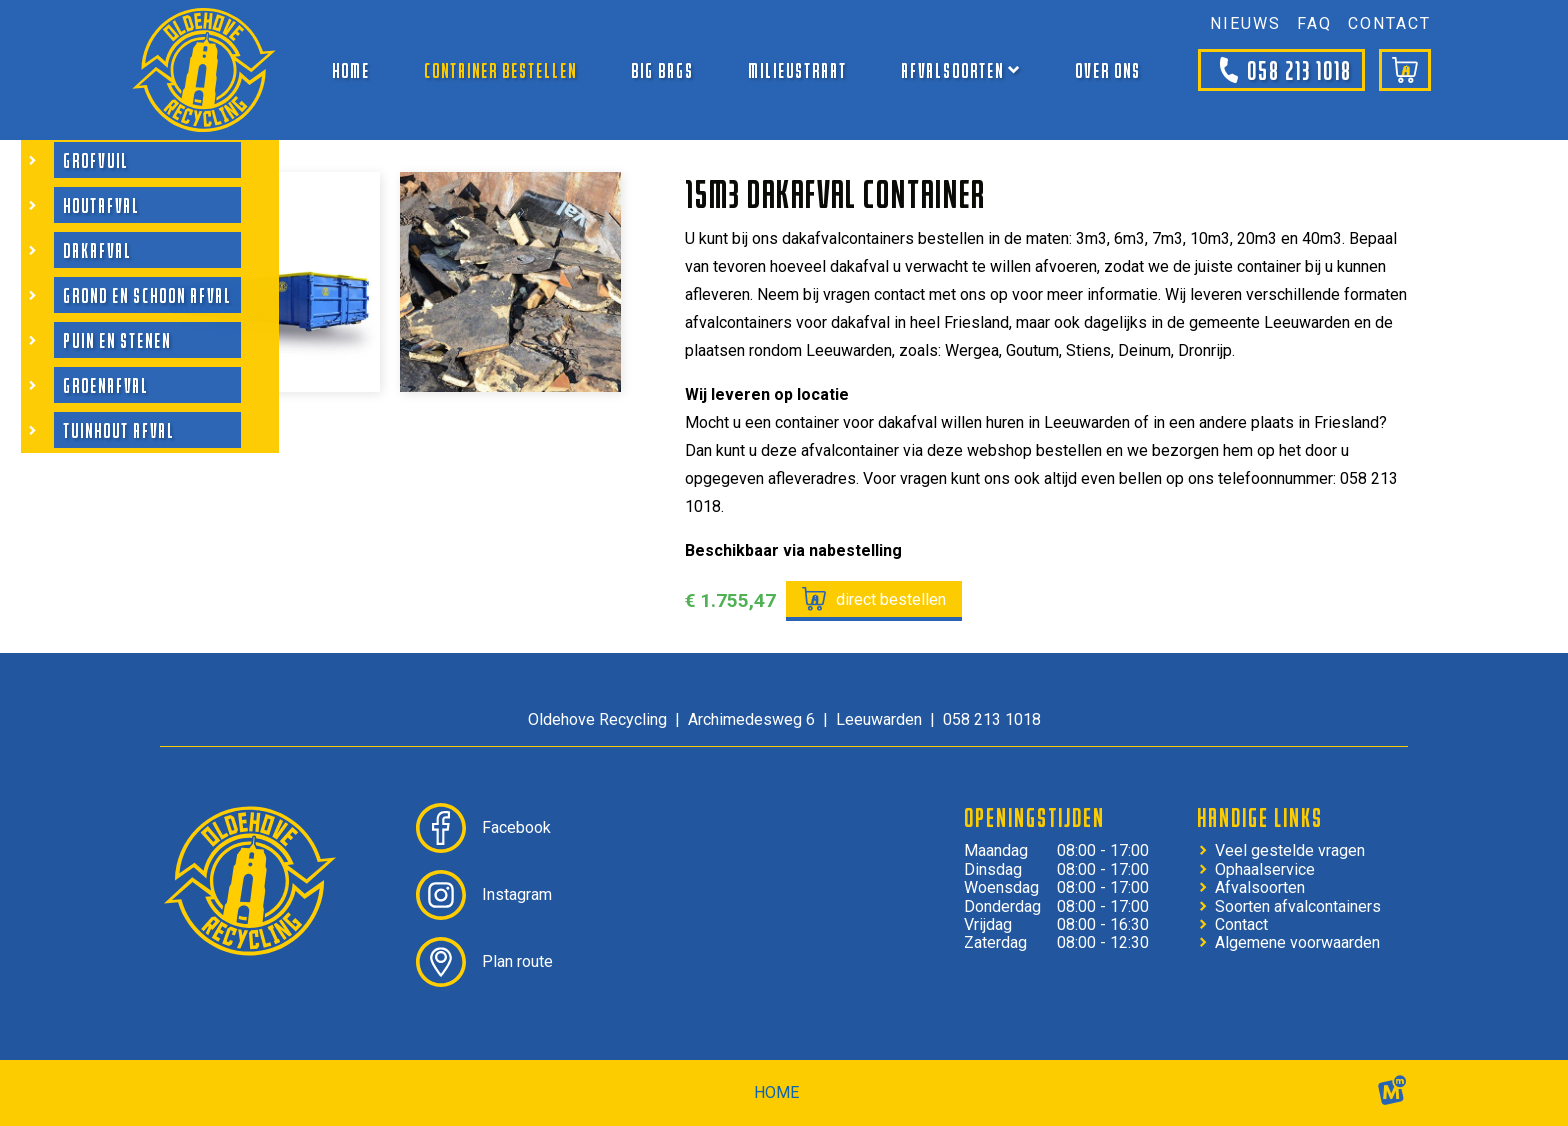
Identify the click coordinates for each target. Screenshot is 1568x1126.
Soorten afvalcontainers (1298, 907)
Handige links (1260, 817)
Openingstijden (1034, 817)
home (776, 1092)
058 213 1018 (1281, 70)
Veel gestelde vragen (1290, 851)
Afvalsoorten (1260, 888)
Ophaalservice (1265, 870)
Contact (1241, 925)
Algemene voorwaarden (1297, 943)
